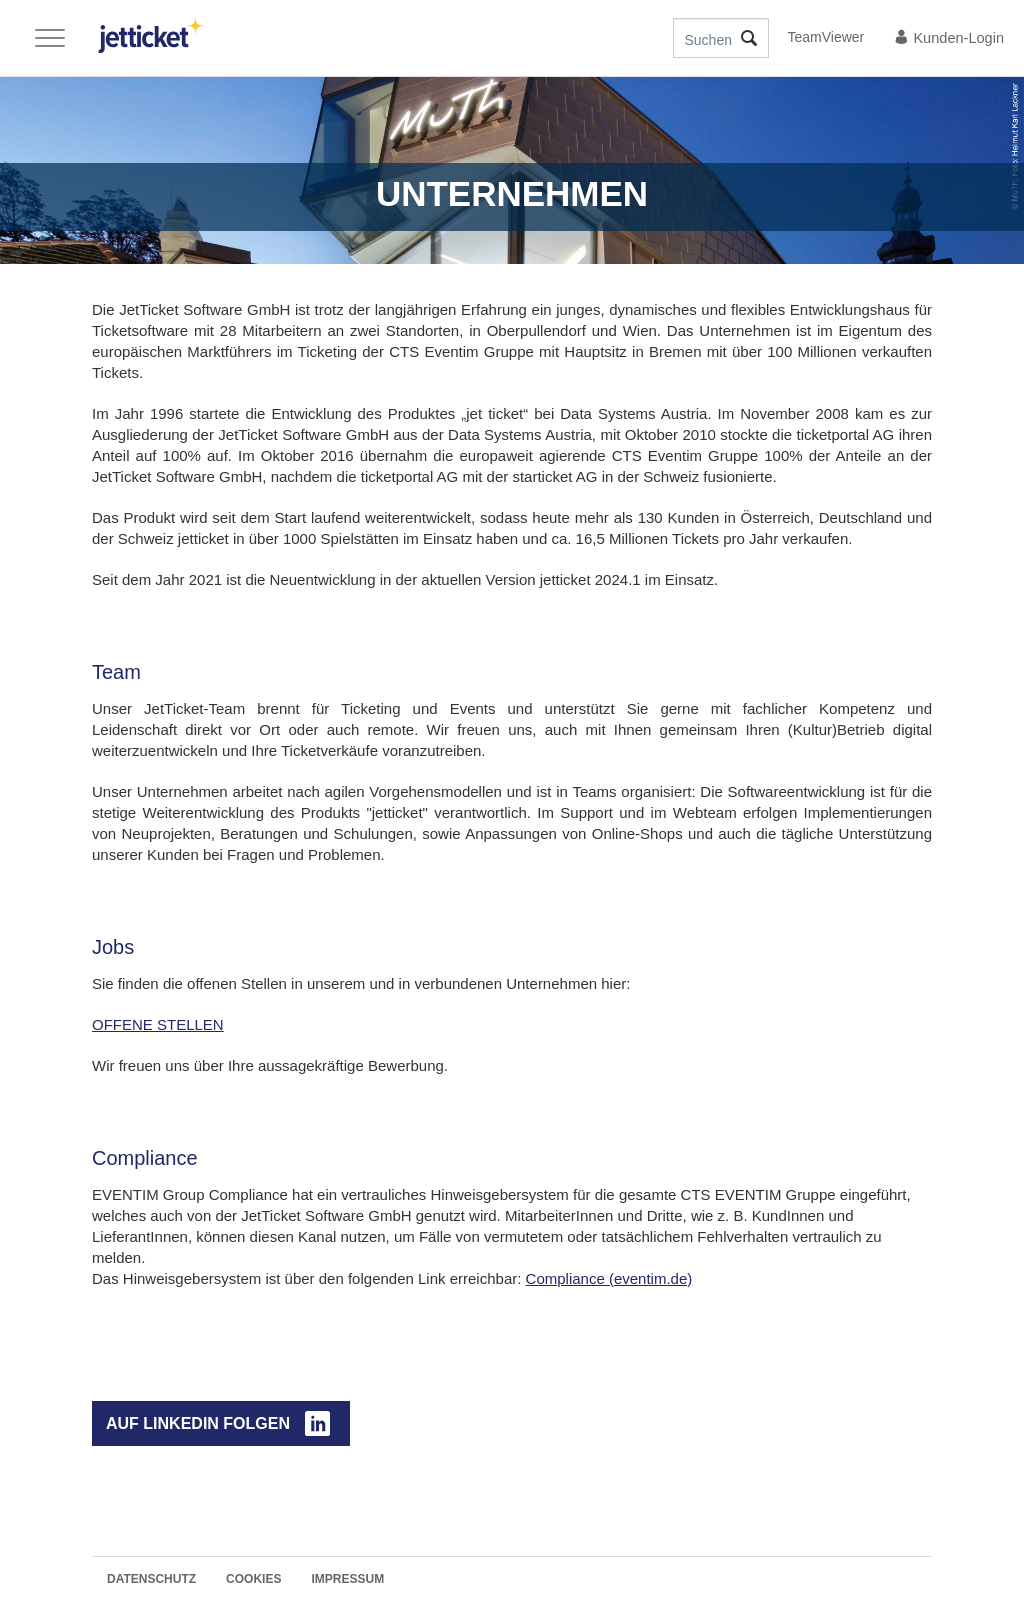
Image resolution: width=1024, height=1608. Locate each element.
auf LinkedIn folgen (198, 1423)
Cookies (253, 1579)
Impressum (347, 1579)
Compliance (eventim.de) (609, 1278)
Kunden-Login (949, 37)
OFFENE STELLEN (158, 1024)
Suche (747, 38)
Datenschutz (151, 1579)
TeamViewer (826, 37)
